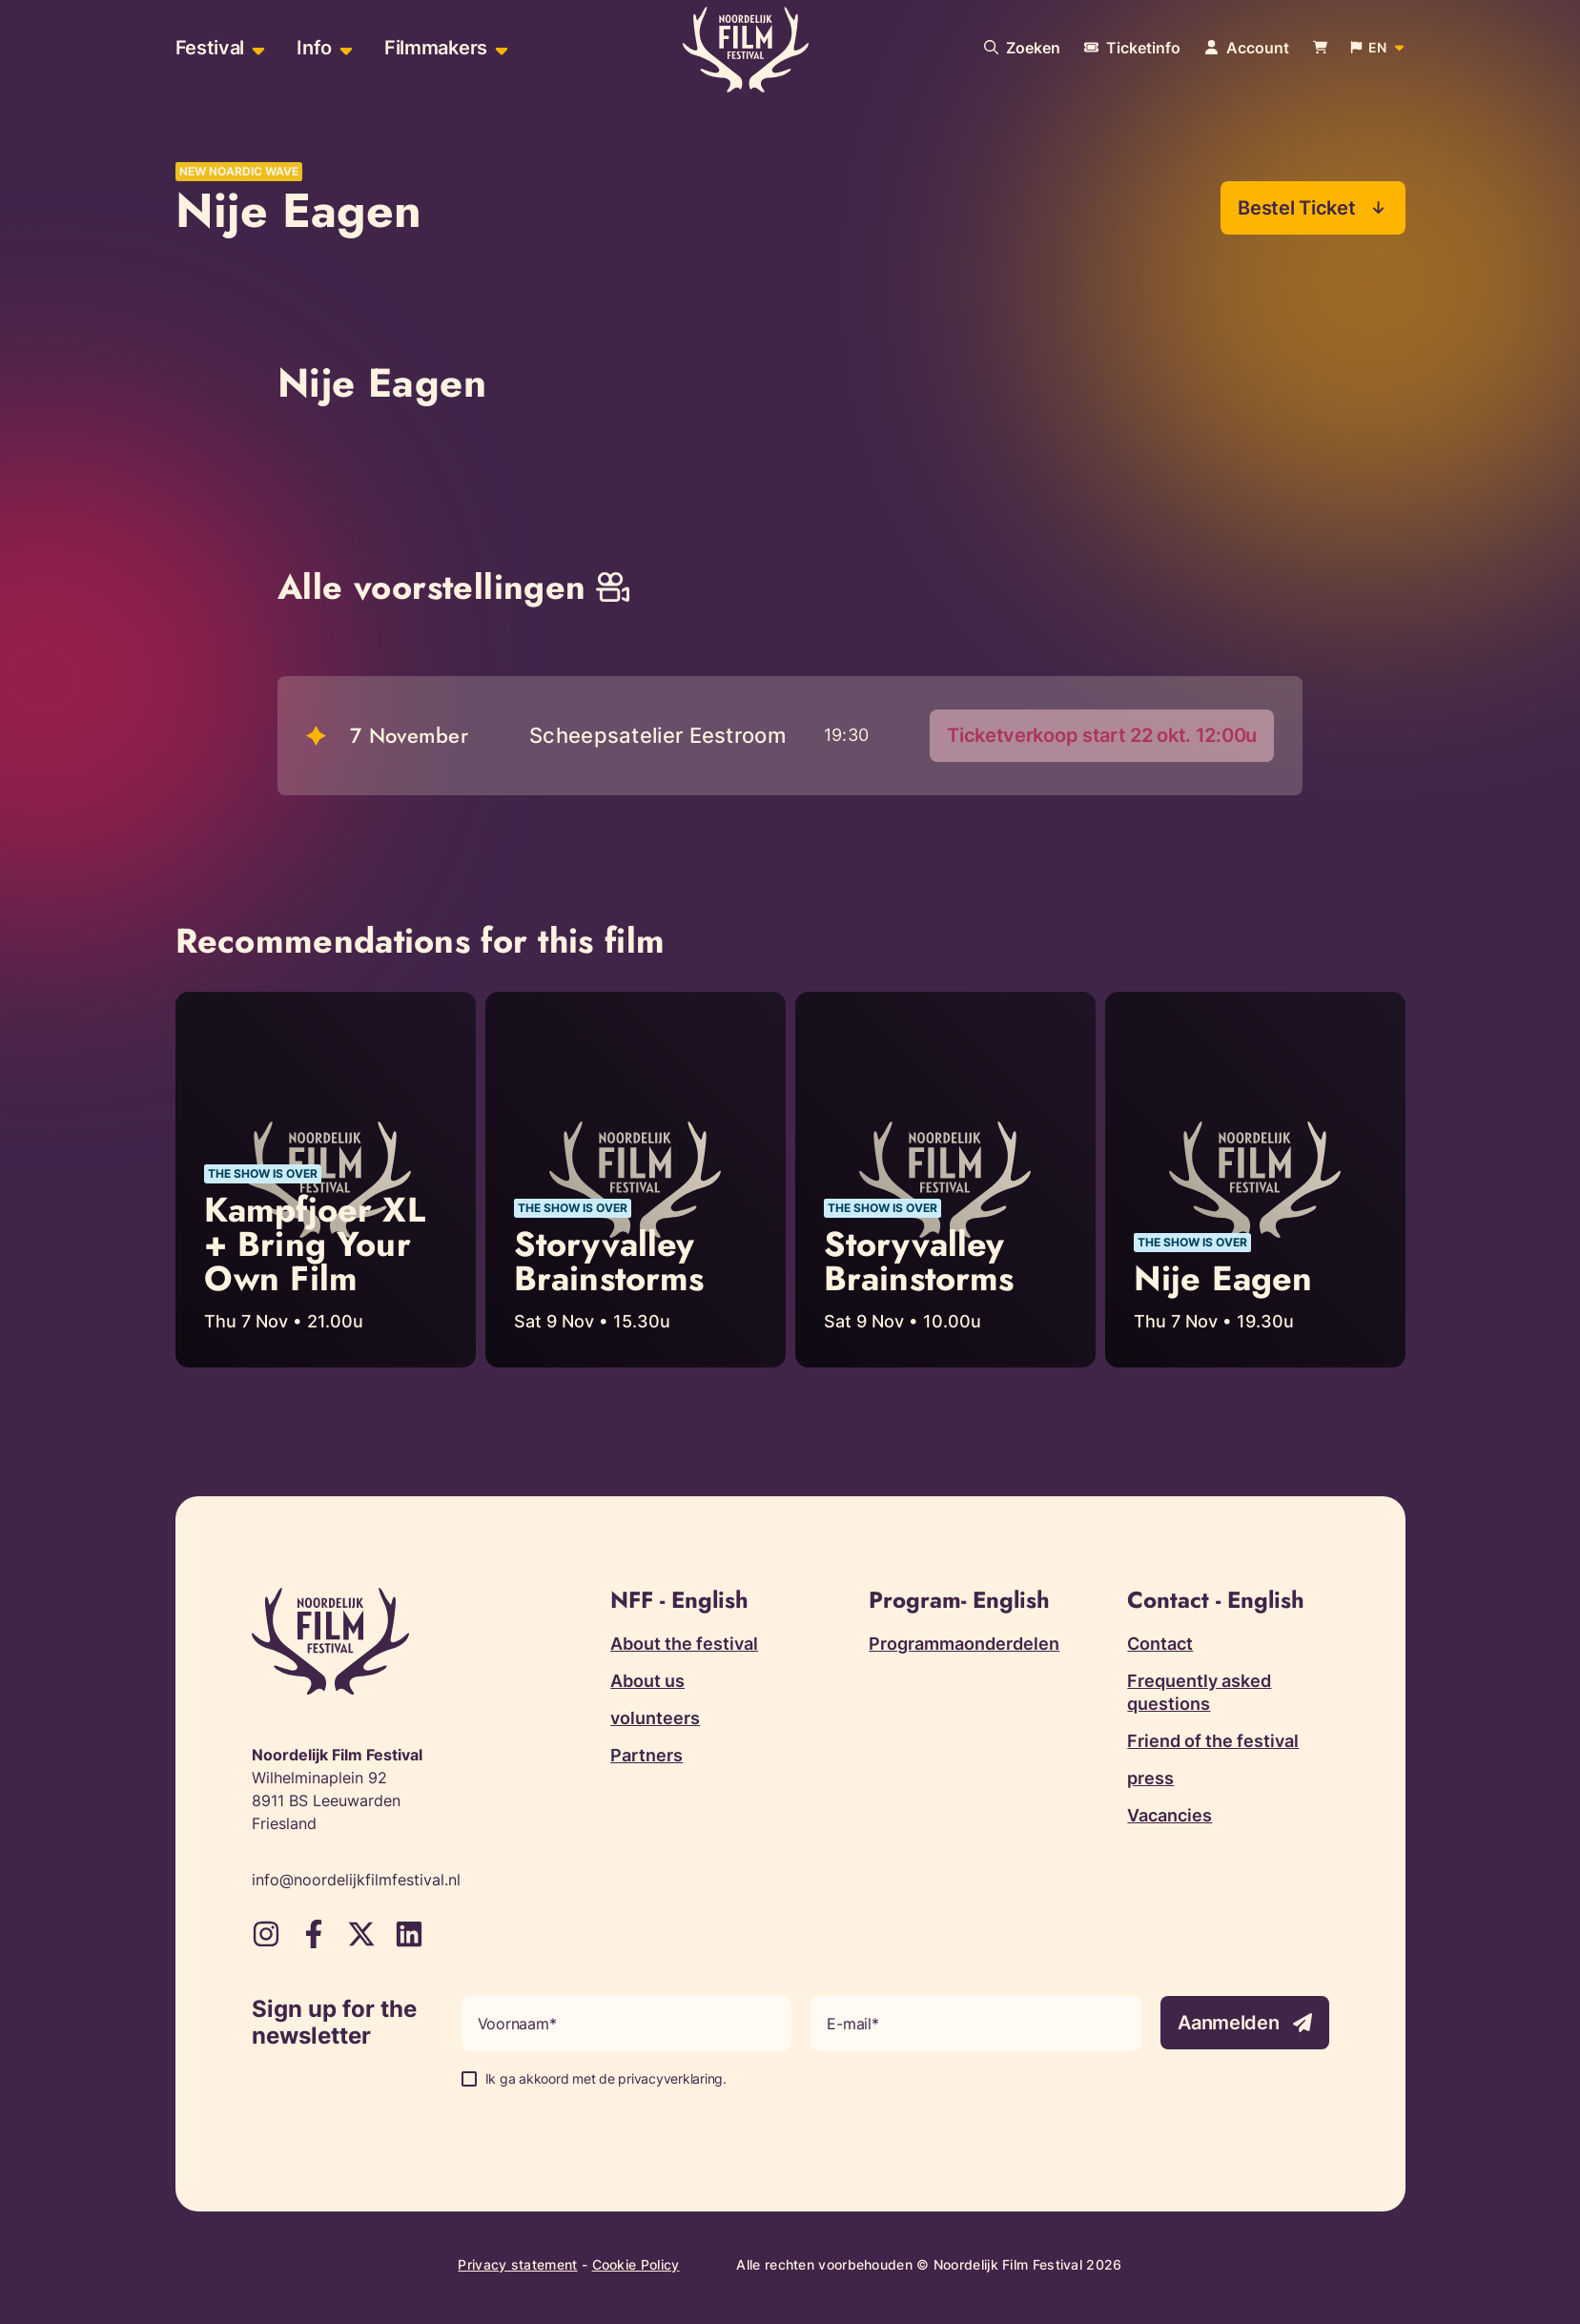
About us (647, 1682)
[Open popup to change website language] (1378, 48)
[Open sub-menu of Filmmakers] (499, 48)
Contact (1160, 1645)
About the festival (684, 1645)
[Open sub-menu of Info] (344, 48)
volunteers (655, 1719)
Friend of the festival (1213, 1742)
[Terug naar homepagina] (746, 50)
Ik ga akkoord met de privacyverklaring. (606, 2079)
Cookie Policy (636, 2265)
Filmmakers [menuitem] (435, 47)
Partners (646, 1756)
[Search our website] (1022, 47)
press (1150, 1779)
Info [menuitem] (314, 47)
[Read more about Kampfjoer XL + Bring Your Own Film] (325, 1180)
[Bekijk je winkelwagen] (1320, 48)
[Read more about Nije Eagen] (1255, 1180)
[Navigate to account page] (1246, 47)
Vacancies (1169, 1816)
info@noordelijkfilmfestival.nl (356, 1880)
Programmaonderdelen (964, 1645)
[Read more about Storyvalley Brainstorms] (635, 1180)
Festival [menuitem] (210, 47)
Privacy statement (517, 2265)
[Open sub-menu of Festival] (256, 48)
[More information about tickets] (1132, 47)
